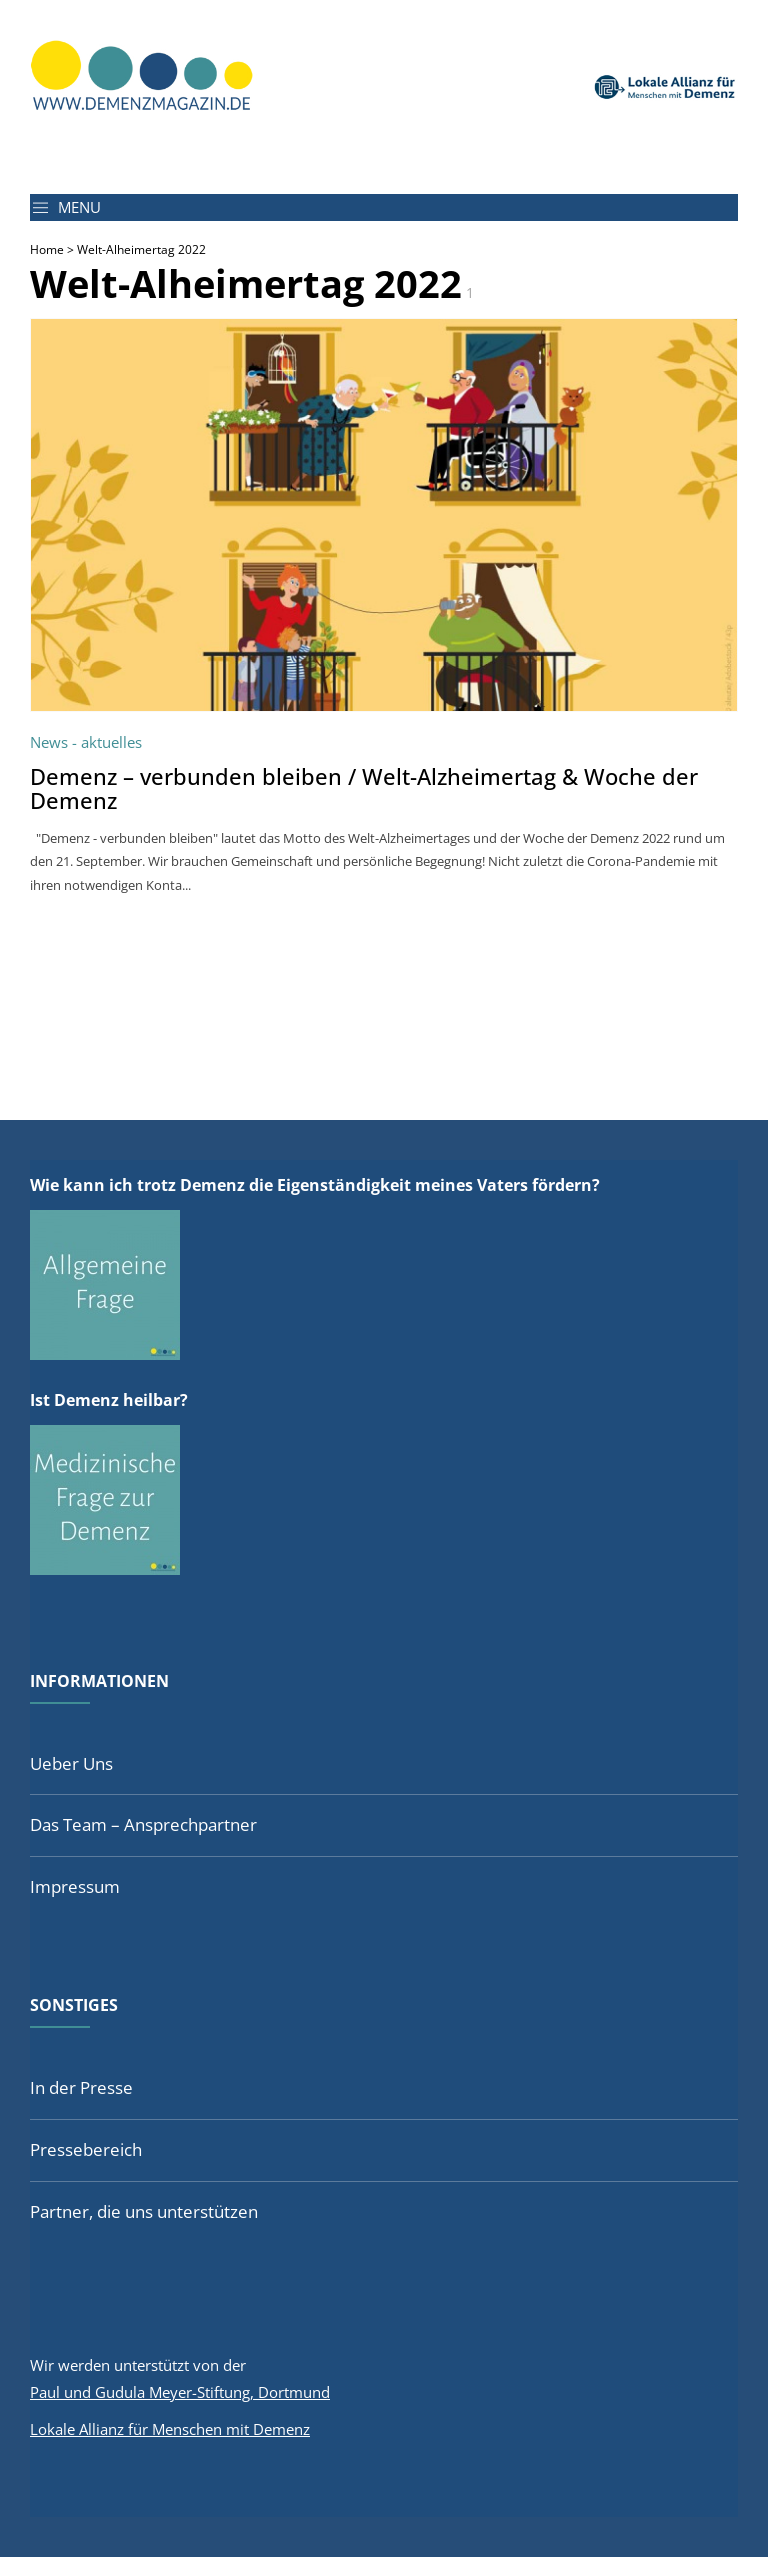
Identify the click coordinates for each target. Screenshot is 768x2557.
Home (47, 249)
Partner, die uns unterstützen (144, 2211)
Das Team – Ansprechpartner (143, 1824)
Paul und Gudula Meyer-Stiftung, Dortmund (180, 2392)
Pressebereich (86, 2149)
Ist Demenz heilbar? (109, 1400)
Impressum (75, 1886)
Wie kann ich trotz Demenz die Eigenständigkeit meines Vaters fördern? (315, 1185)
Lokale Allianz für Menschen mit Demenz (170, 2429)
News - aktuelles (86, 742)
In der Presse (81, 2087)
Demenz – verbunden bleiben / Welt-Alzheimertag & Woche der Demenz (364, 788)
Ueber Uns (71, 1763)
